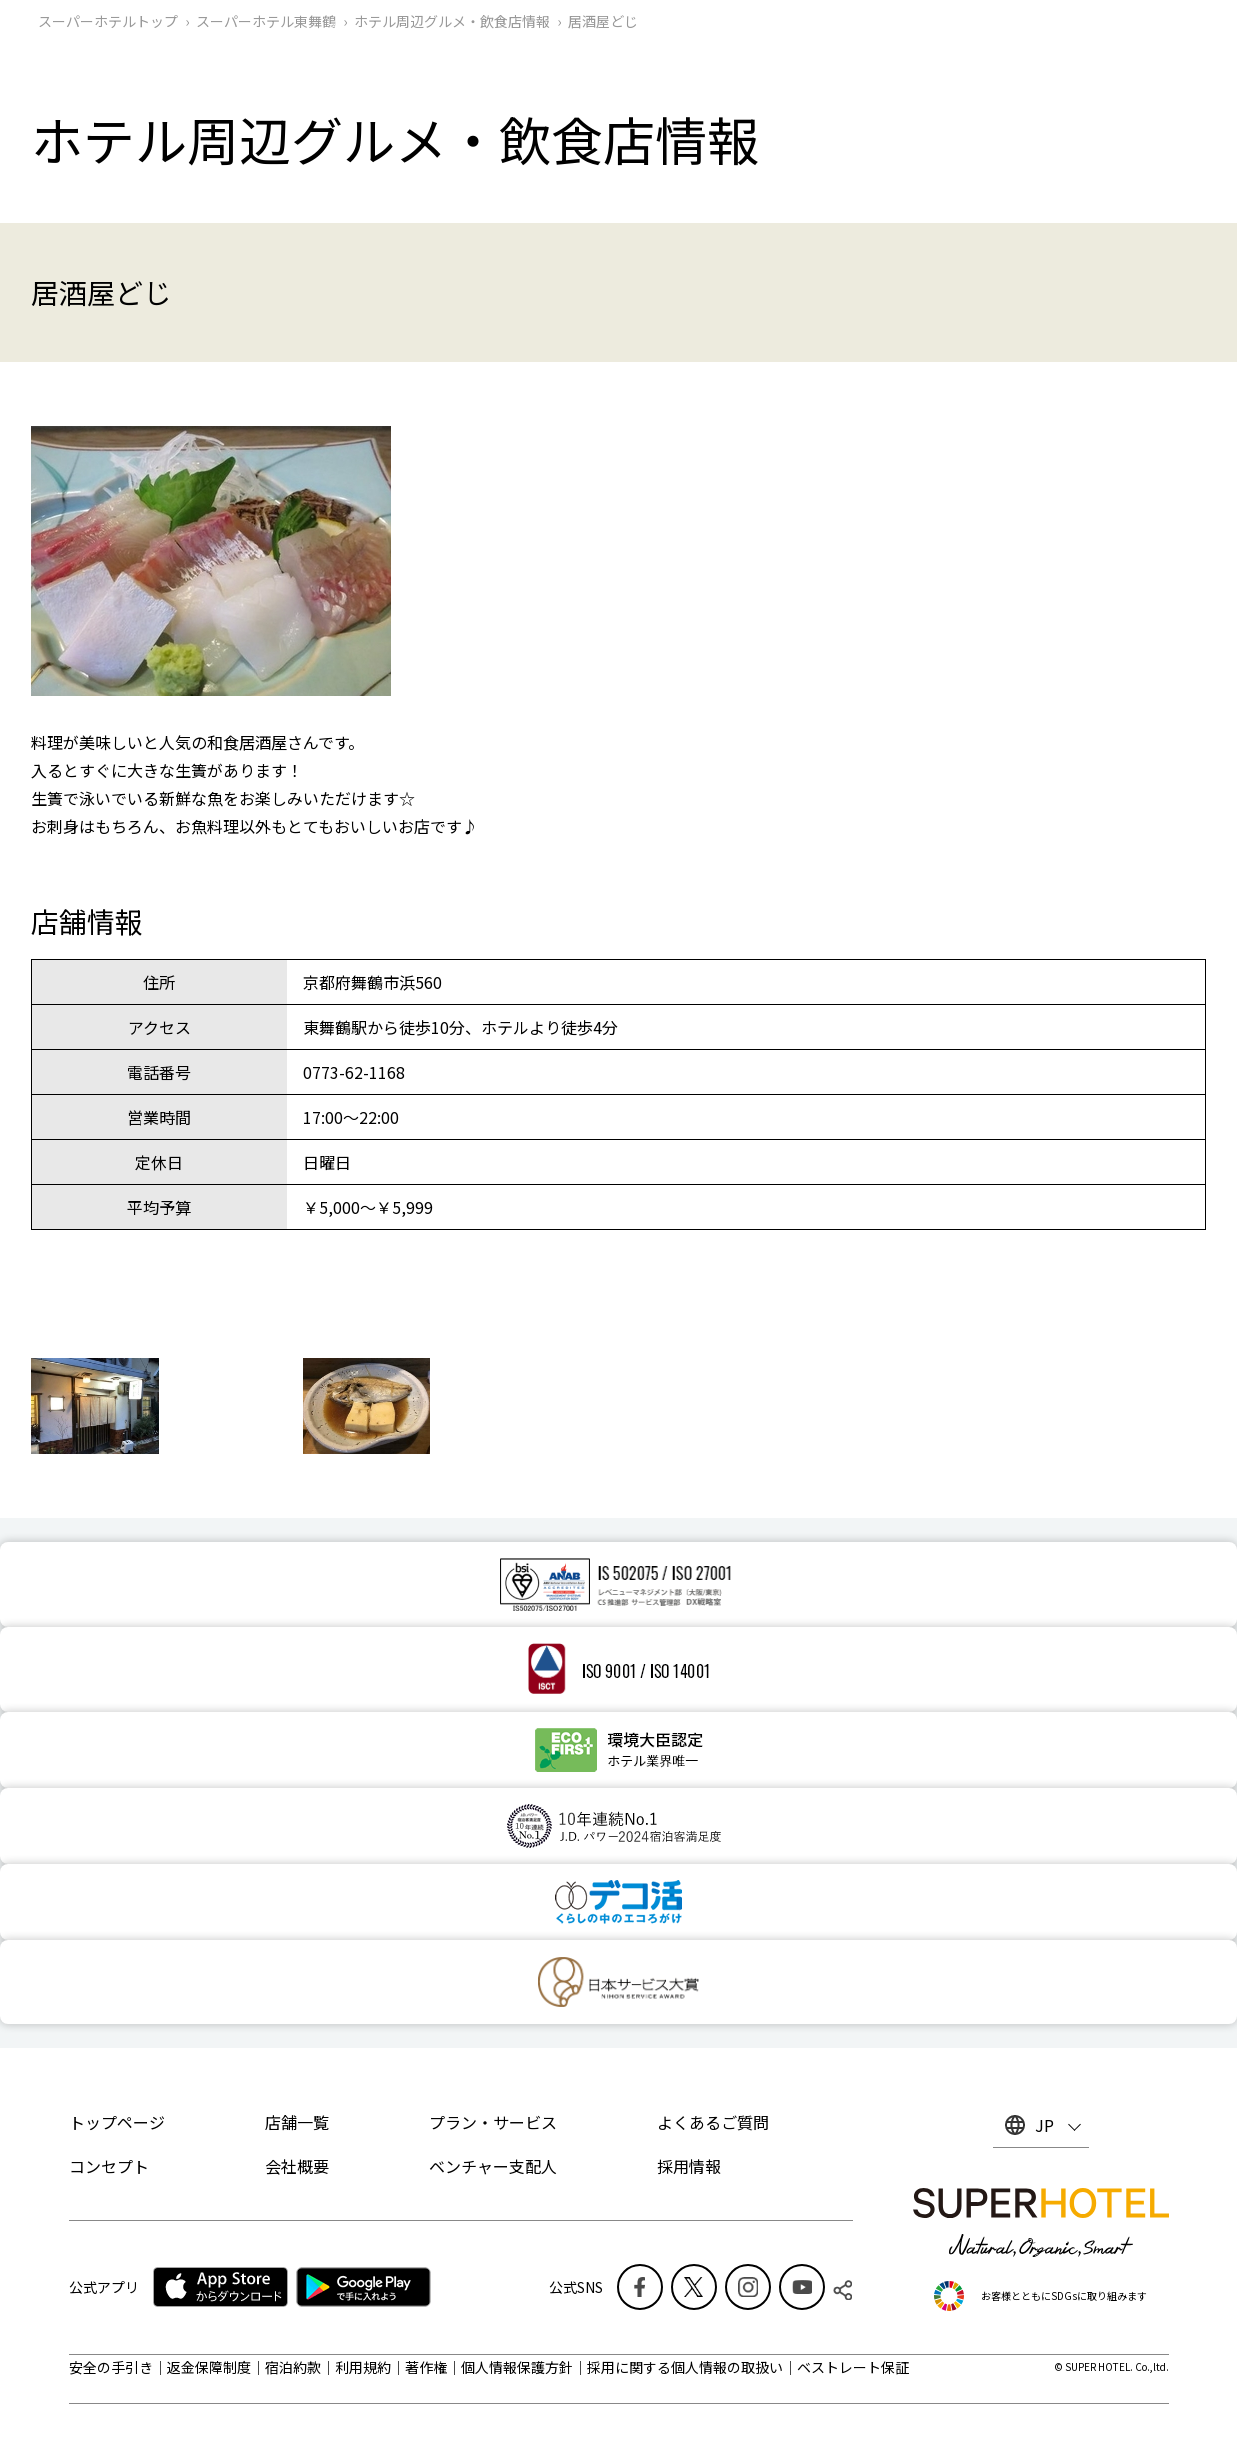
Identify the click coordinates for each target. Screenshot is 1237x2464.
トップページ (117, 2122)
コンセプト (109, 2166)
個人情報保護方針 (517, 2367)
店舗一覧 (297, 2122)
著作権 (426, 2367)
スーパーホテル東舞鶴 (266, 21)
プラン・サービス (493, 2122)
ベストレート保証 (853, 2367)
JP (1044, 2125)
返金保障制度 (209, 2367)
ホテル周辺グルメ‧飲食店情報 (452, 21)
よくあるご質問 (713, 2122)
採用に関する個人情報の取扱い (685, 2367)
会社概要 (297, 2166)
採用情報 (689, 2166)
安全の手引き (111, 2367)
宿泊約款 (293, 2367)
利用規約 (363, 2367)
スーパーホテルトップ (108, 21)
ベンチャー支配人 (493, 2166)
